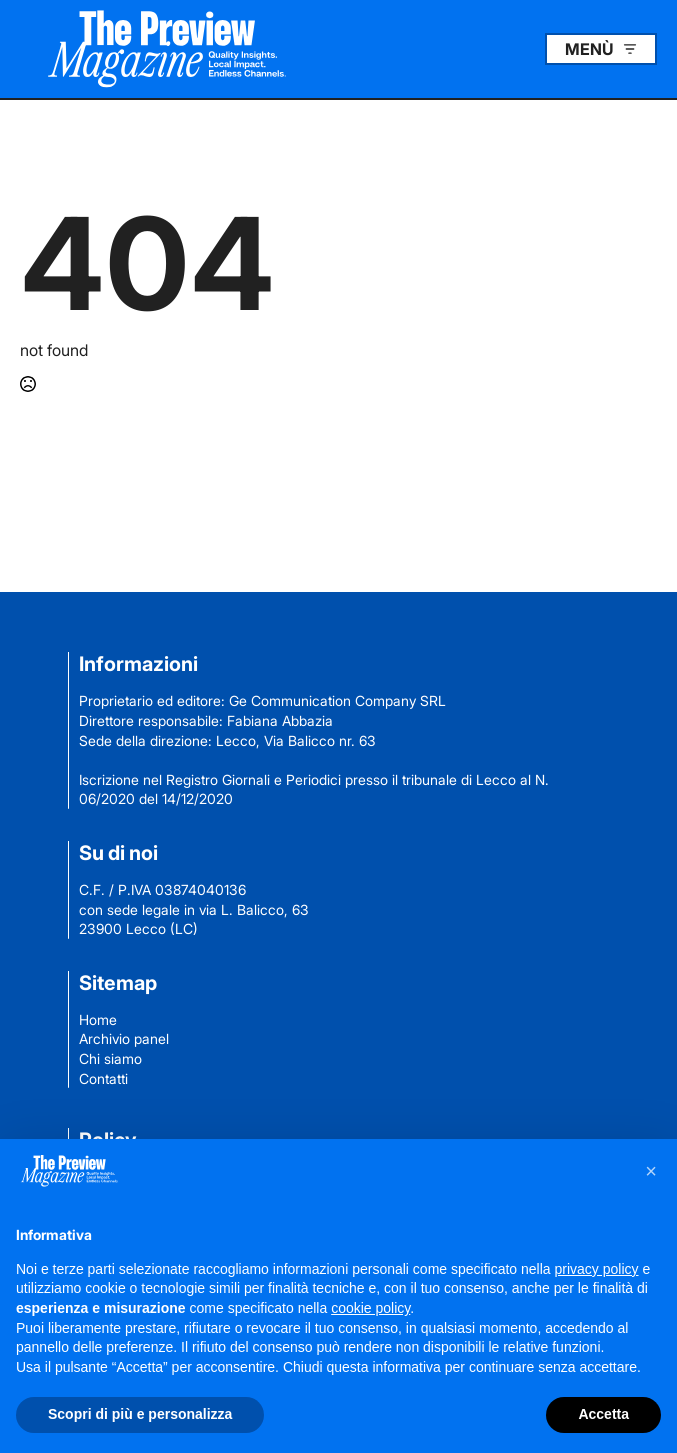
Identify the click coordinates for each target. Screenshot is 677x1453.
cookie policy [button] (370, 1308)
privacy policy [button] (597, 1269)
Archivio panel (124, 1038)
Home (98, 1019)
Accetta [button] (603, 1414)
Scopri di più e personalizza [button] (140, 1414)
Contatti (103, 1078)
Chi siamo (110, 1058)
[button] (651, 1171)
